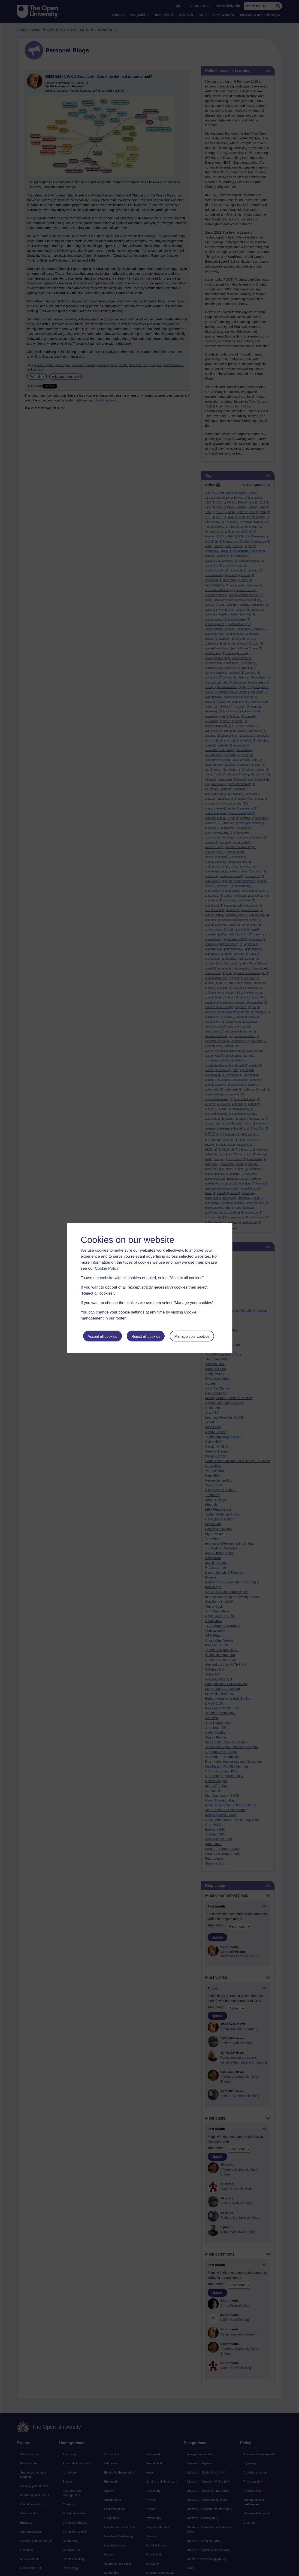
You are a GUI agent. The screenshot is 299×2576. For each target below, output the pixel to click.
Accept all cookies (102, 1336)
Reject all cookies (145, 1336)
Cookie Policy (106, 1268)
